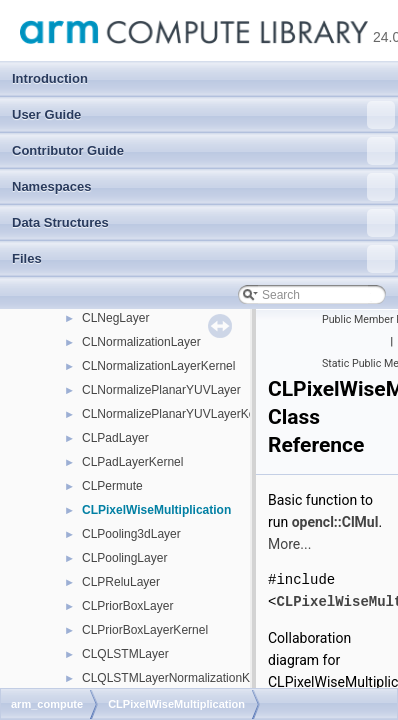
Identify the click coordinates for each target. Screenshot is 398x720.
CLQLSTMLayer (125, 654)
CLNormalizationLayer (141, 342)
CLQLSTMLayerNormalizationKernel (179, 678)
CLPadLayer (115, 438)
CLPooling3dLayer (131, 534)
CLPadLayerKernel (132, 462)
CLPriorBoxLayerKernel (145, 630)
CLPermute (112, 486)
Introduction (50, 78)
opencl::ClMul (335, 522)
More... (289, 544)
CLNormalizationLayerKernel (158, 366)
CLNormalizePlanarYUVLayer (161, 390)
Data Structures (203, 223)
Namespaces (203, 187)
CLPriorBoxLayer (127, 606)
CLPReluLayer (121, 582)
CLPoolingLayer (124, 558)
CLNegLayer (115, 318)
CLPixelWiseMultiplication (156, 510)
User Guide (203, 115)
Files (203, 259)
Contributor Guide (203, 151)
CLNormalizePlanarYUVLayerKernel (178, 414)
